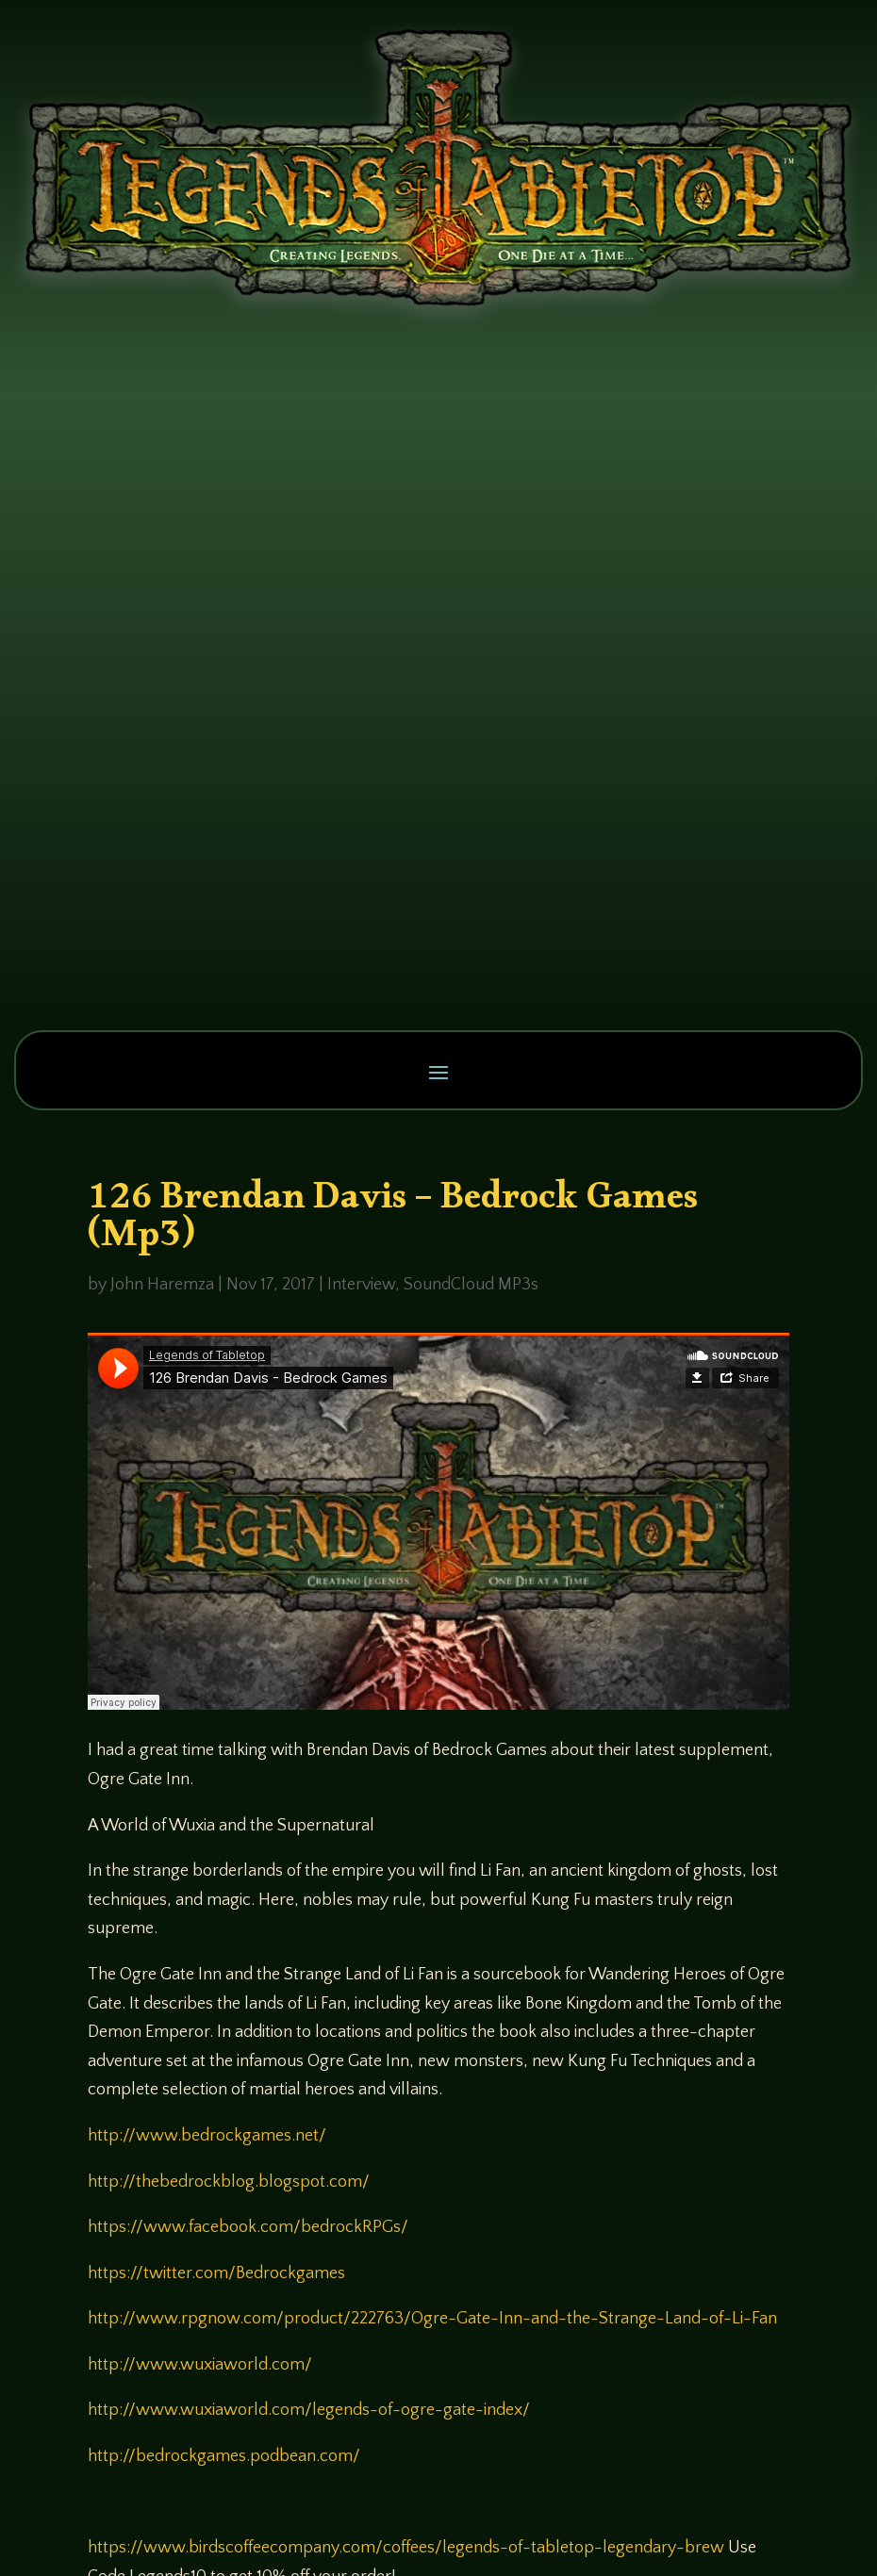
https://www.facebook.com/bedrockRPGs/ (248, 2227)
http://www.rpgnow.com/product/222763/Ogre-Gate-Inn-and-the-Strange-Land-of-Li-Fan (432, 2318)
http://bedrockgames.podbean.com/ (224, 2456)
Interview (361, 1284)
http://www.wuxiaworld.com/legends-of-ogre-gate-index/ (309, 2410)
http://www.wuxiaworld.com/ (200, 2364)
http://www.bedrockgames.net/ (207, 2135)
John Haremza (162, 1284)
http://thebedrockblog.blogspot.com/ (229, 2182)
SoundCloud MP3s (471, 1284)
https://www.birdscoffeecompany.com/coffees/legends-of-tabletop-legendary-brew (406, 2547)
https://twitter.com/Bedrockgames (216, 2273)
